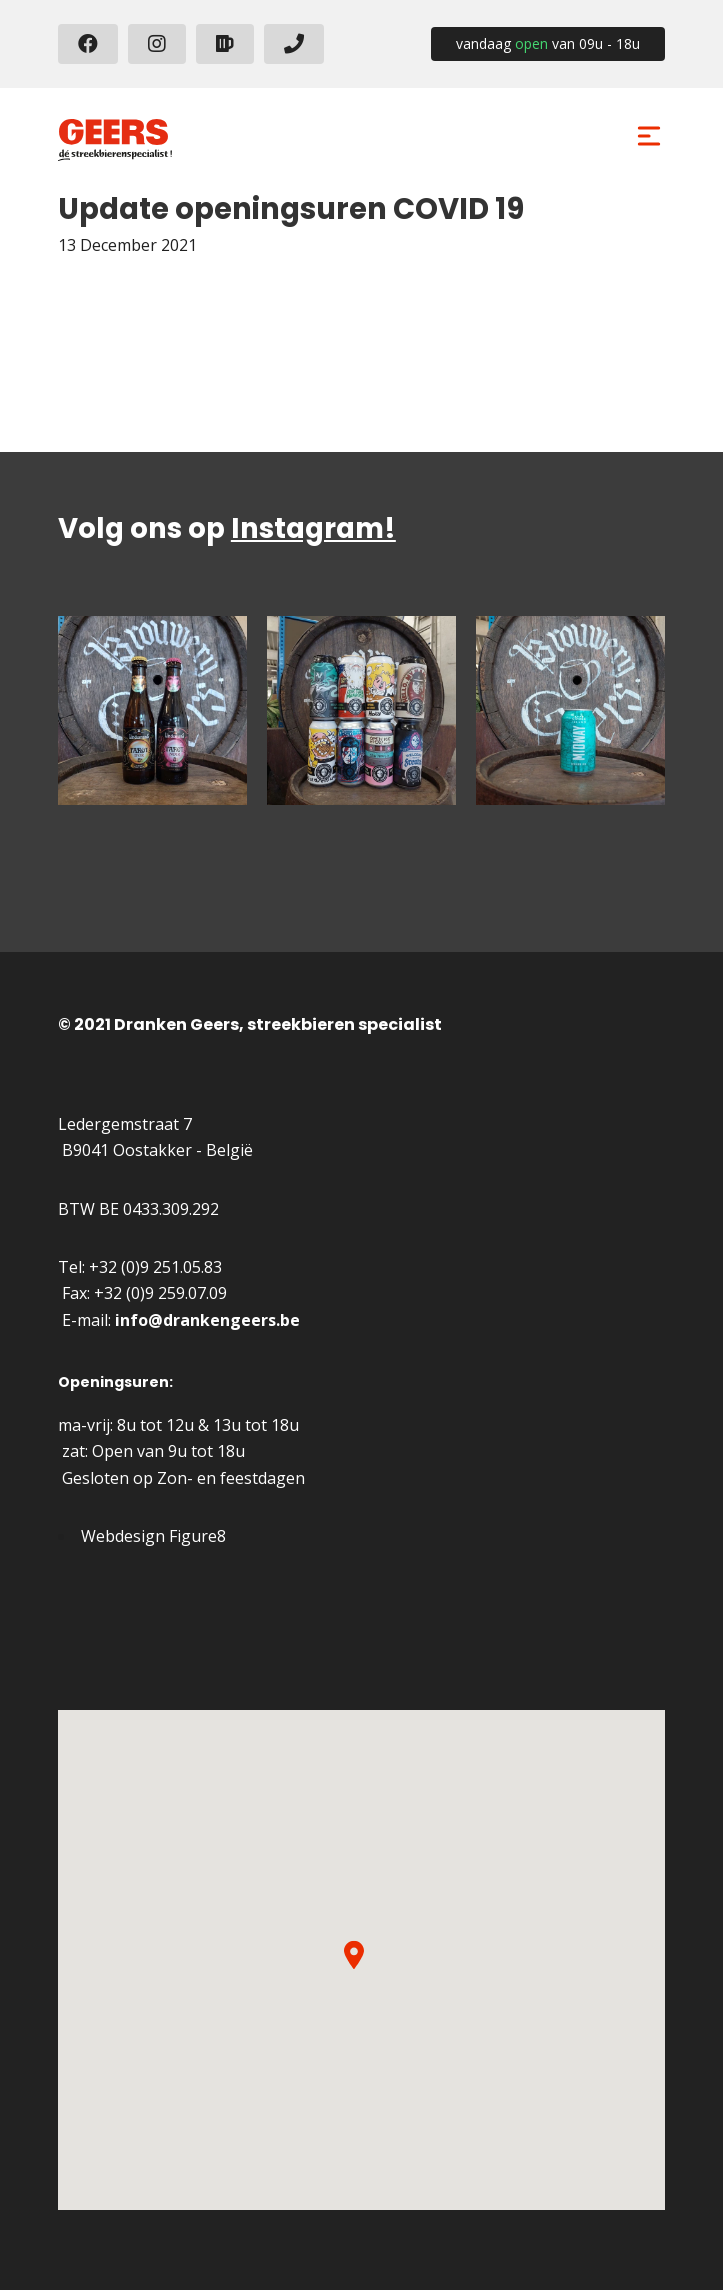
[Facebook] (88, 44)
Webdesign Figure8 (153, 1536)
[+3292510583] (294, 44)
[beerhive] (225, 44)
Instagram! (313, 528)
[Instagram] (157, 44)
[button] (354, 1955)
